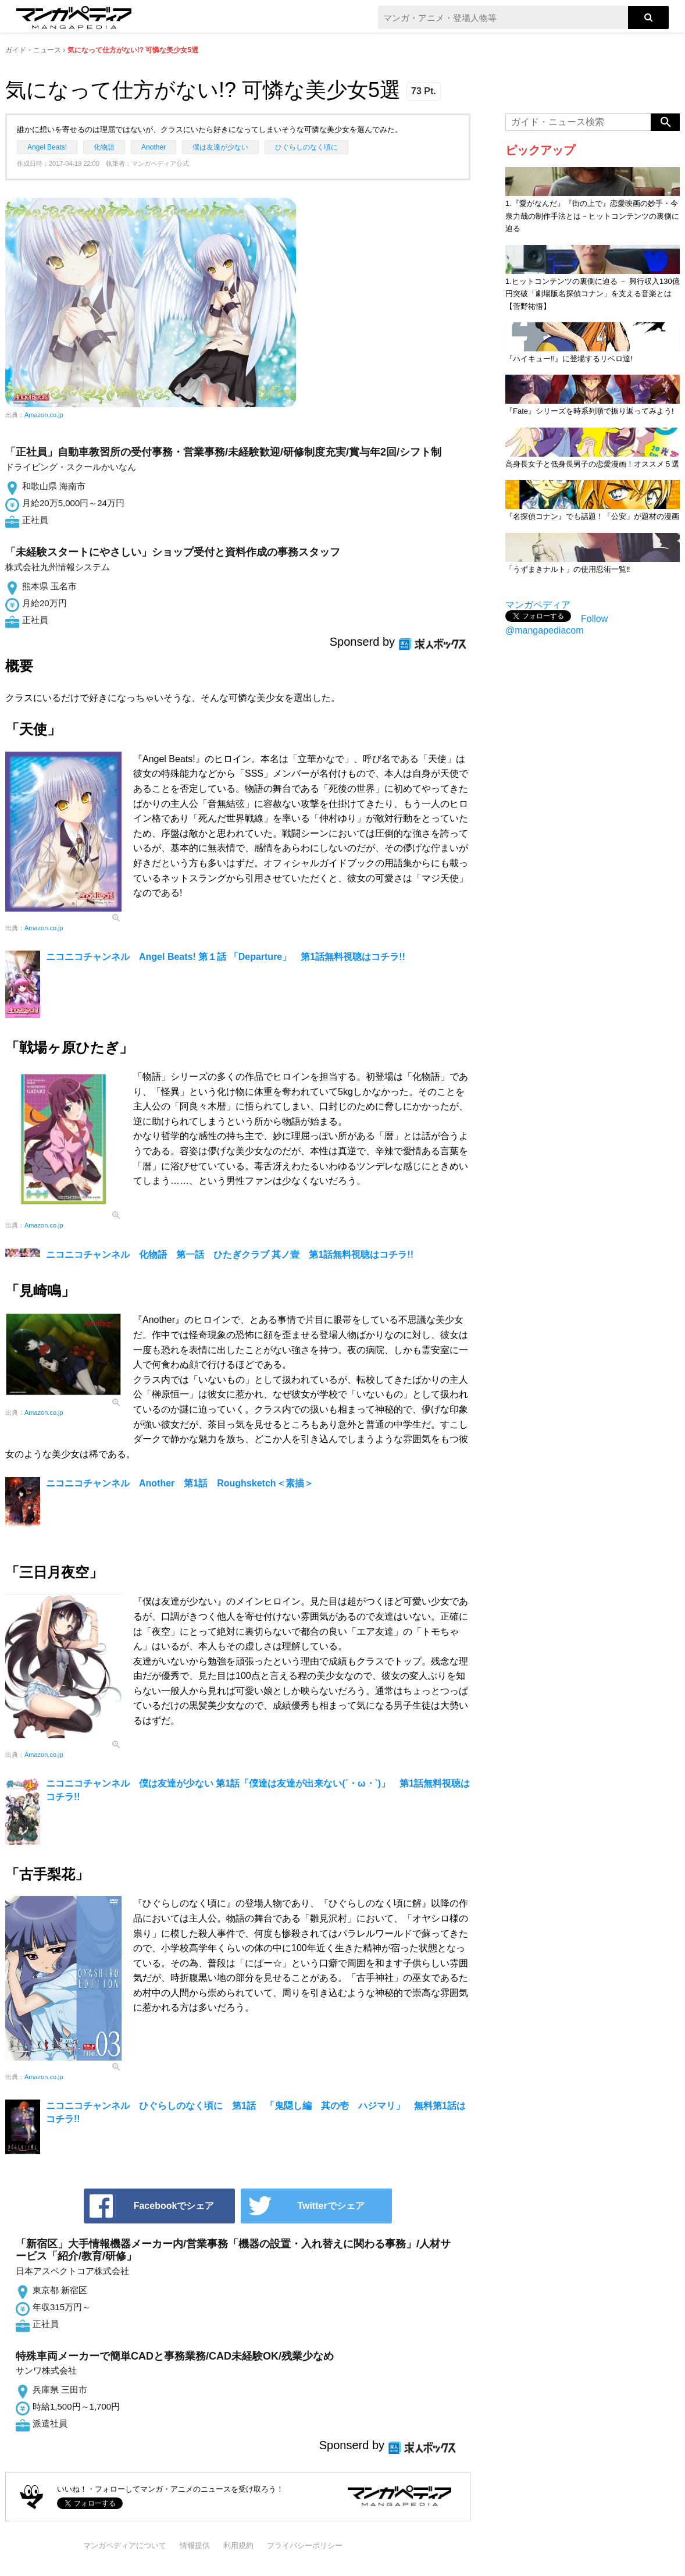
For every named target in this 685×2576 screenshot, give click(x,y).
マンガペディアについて (124, 2545)
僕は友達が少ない (220, 147)
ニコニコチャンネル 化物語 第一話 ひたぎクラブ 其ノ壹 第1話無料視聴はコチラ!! (229, 1254)
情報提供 (195, 2545)
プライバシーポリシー (304, 2545)
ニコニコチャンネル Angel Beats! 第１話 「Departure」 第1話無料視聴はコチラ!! (225, 957)
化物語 (104, 147)
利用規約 (238, 2545)
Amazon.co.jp (43, 414)
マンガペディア (537, 605)
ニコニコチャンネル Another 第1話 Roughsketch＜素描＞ (179, 1483)
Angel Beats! (47, 147)
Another (153, 147)
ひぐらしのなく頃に (306, 147)
